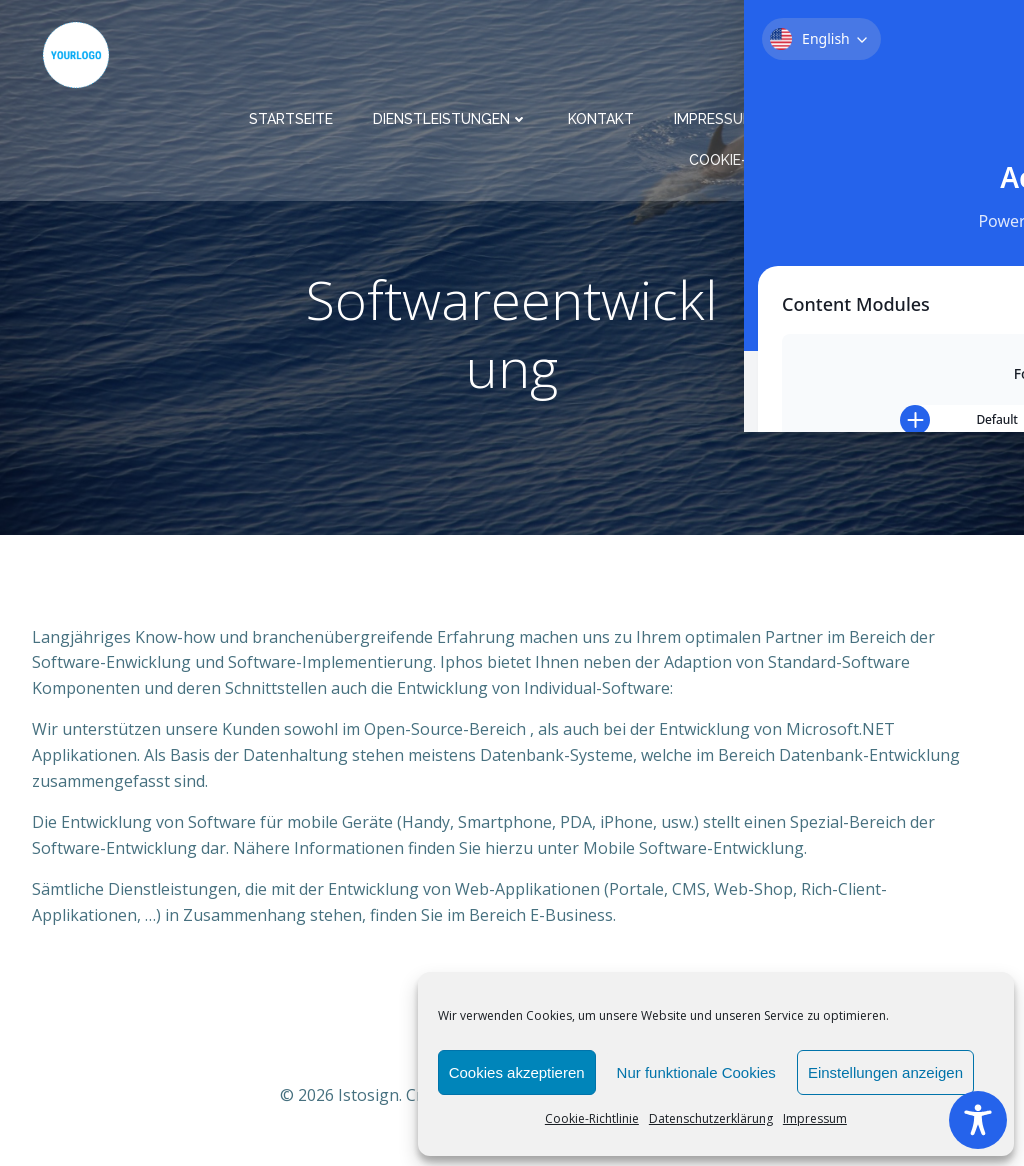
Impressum (815, 1118)
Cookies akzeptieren (517, 1072)
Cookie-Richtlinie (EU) (779, 151)
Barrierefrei (946, 151)
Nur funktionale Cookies (696, 1072)
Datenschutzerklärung (711, 1118)
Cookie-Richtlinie (592, 1118)
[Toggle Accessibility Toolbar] (978, 1120)
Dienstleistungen (459, 110)
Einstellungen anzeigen (885, 1072)
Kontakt (610, 110)
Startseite (300, 110)
